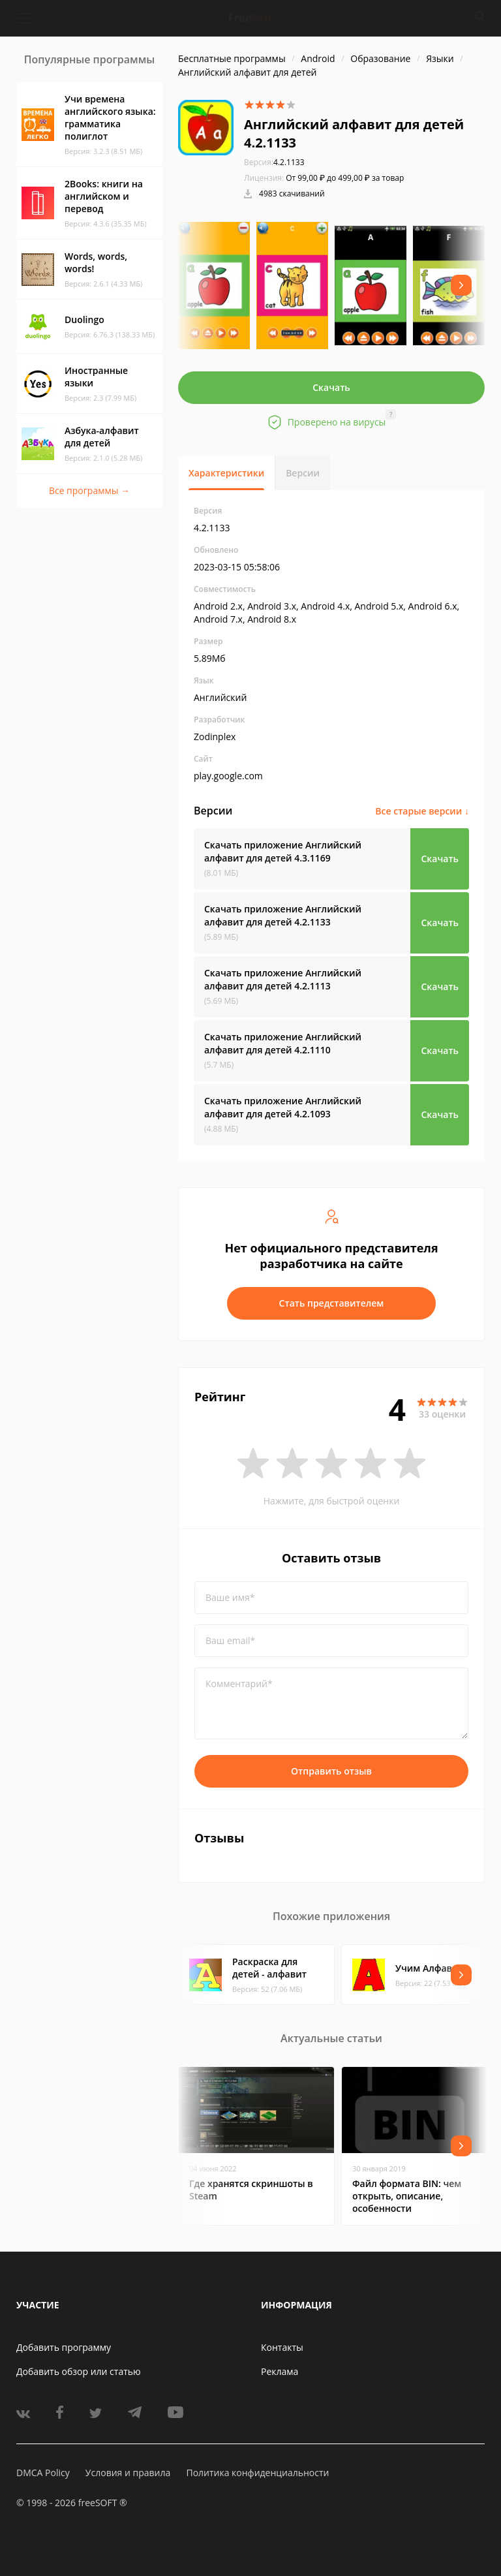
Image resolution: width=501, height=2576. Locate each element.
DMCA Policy (43, 2472)
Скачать (331, 387)
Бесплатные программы (232, 58)
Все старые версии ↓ (422, 811)
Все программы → (89, 490)
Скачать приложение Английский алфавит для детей (282, 851)
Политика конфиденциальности (257, 2472)
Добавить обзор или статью (78, 2371)
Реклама (279, 2371)
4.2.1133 (274, 162)
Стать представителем (331, 1303)
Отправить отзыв (331, 1771)
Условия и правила (127, 2472)
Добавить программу (63, 2347)
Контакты (282, 2347)
